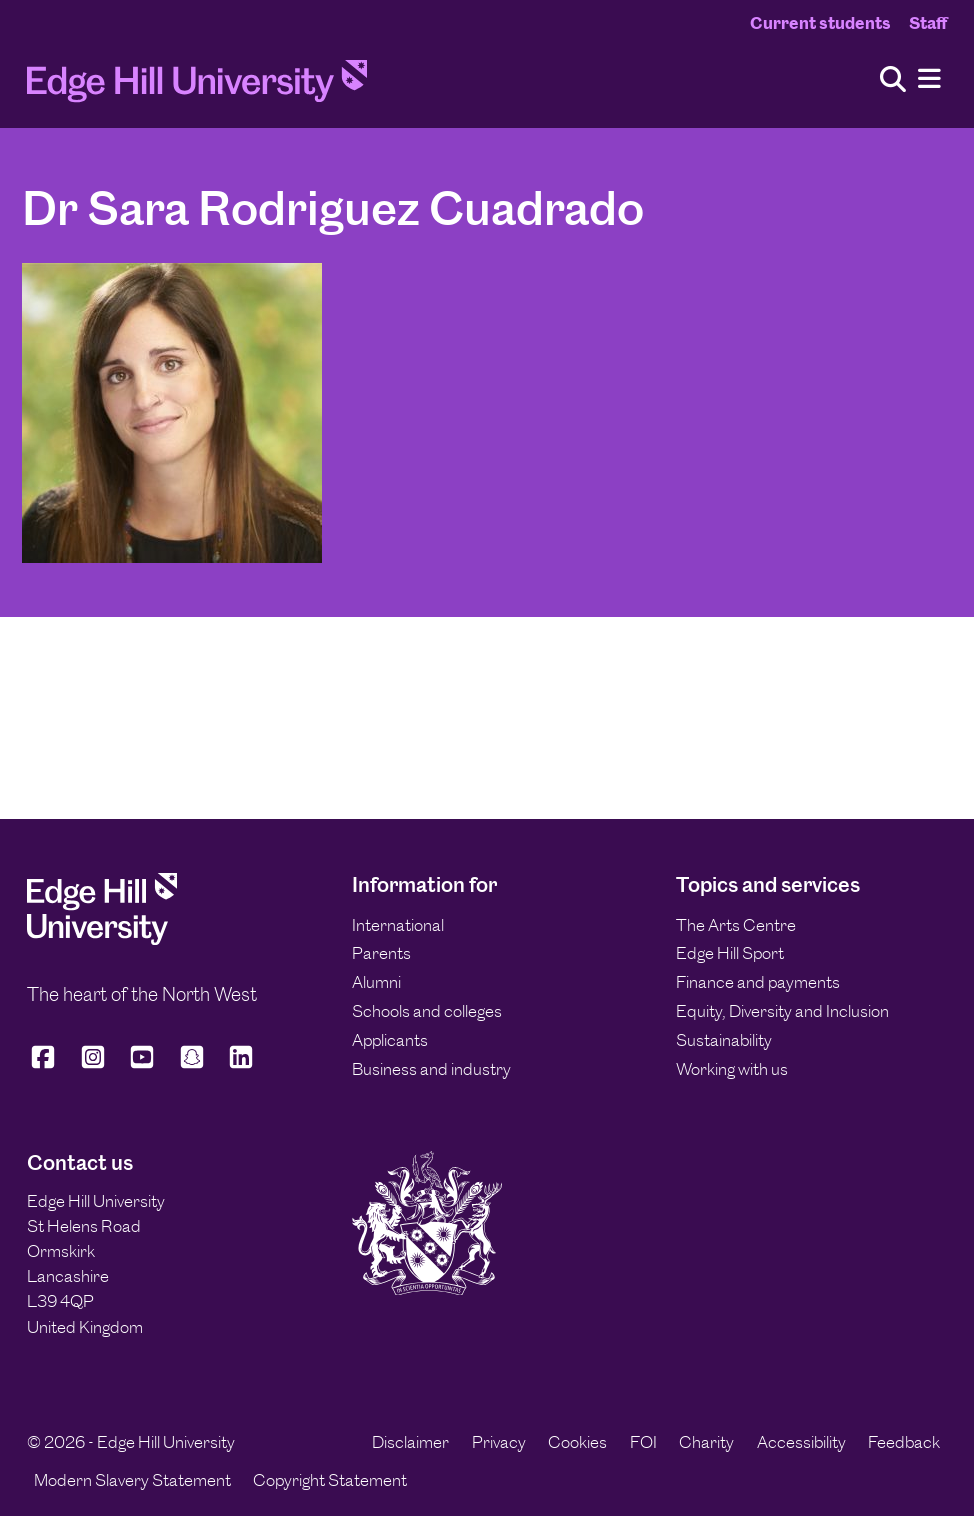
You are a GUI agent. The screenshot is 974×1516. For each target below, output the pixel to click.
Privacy (499, 1442)
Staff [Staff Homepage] (928, 23)
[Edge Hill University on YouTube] (142, 1065)
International (398, 925)
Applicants (390, 1040)
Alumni (376, 982)
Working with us (732, 1069)
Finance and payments (758, 982)
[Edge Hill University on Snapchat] (192, 1065)
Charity (706, 1442)
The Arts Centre (736, 925)
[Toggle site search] (893, 80)
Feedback (904, 1442)
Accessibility (801, 1442)
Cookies (577, 1442)
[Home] (197, 87)
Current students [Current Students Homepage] (820, 23)
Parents (381, 953)
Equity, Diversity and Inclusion (782, 1011)
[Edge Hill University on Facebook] (46, 1065)
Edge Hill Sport (730, 953)
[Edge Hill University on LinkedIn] (241, 1065)
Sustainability (724, 1040)
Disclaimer (410, 1442)
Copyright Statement (330, 1480)
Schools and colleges (427, 1011)
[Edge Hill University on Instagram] (93, 1065)
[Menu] (929, 79)
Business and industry (431, 1069)
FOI (643, 1442)
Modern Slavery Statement (132, 1480)
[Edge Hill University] (102, 939)
